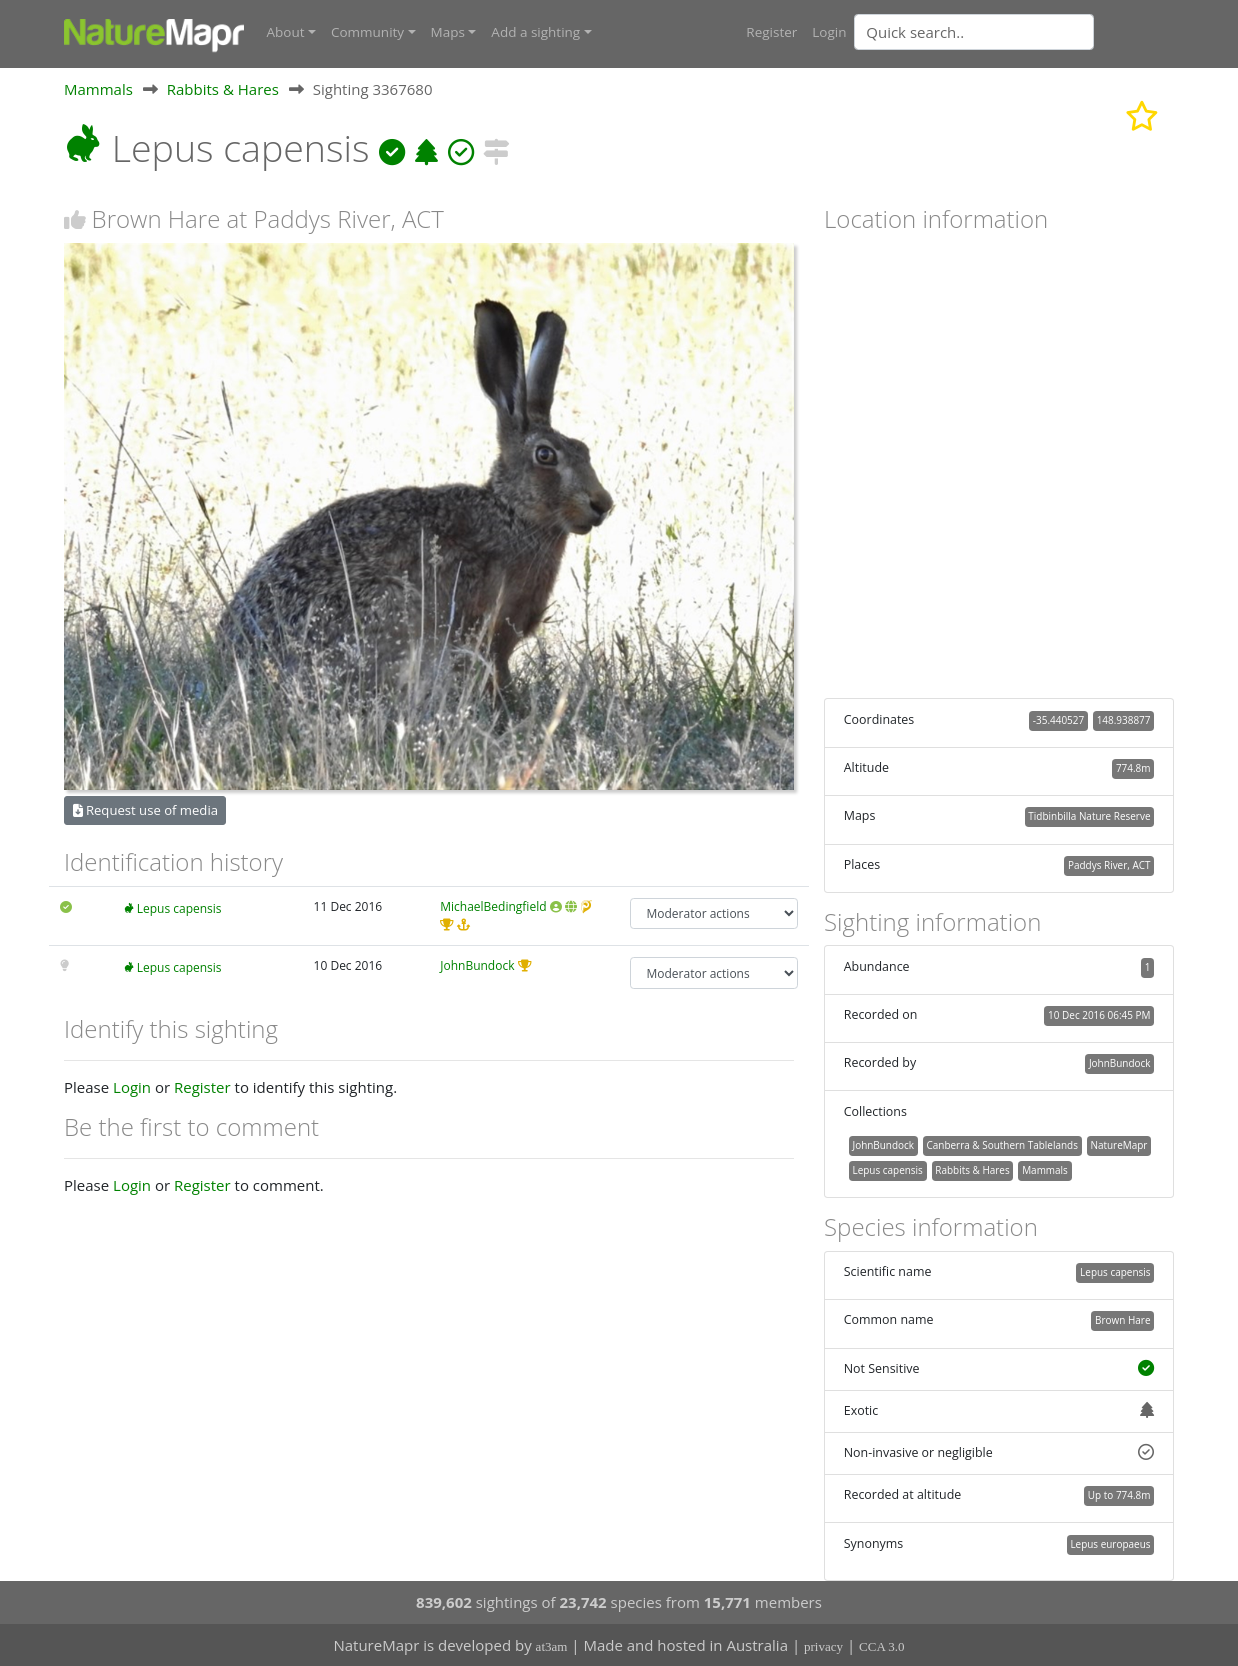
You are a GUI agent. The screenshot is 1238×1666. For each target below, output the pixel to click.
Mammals (98, 89)
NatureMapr (1118, 1145)
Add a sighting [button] (535, 32)
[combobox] (1014, 32)
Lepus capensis (179, 908)
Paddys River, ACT (1109, 865)
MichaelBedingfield (493, 906)
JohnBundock (477, 965)
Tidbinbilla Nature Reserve (1089, 816)
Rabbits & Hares (223, 89)
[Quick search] (974, 32)
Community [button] (367, 32)
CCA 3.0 (882, 1646)
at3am (552, 1646)
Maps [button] (448, 32)
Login (829, 32)
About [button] (286, 32)
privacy (823, 1646)
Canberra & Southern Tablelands (1002, 1145)
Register (771, 32)
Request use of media (145, 810)
